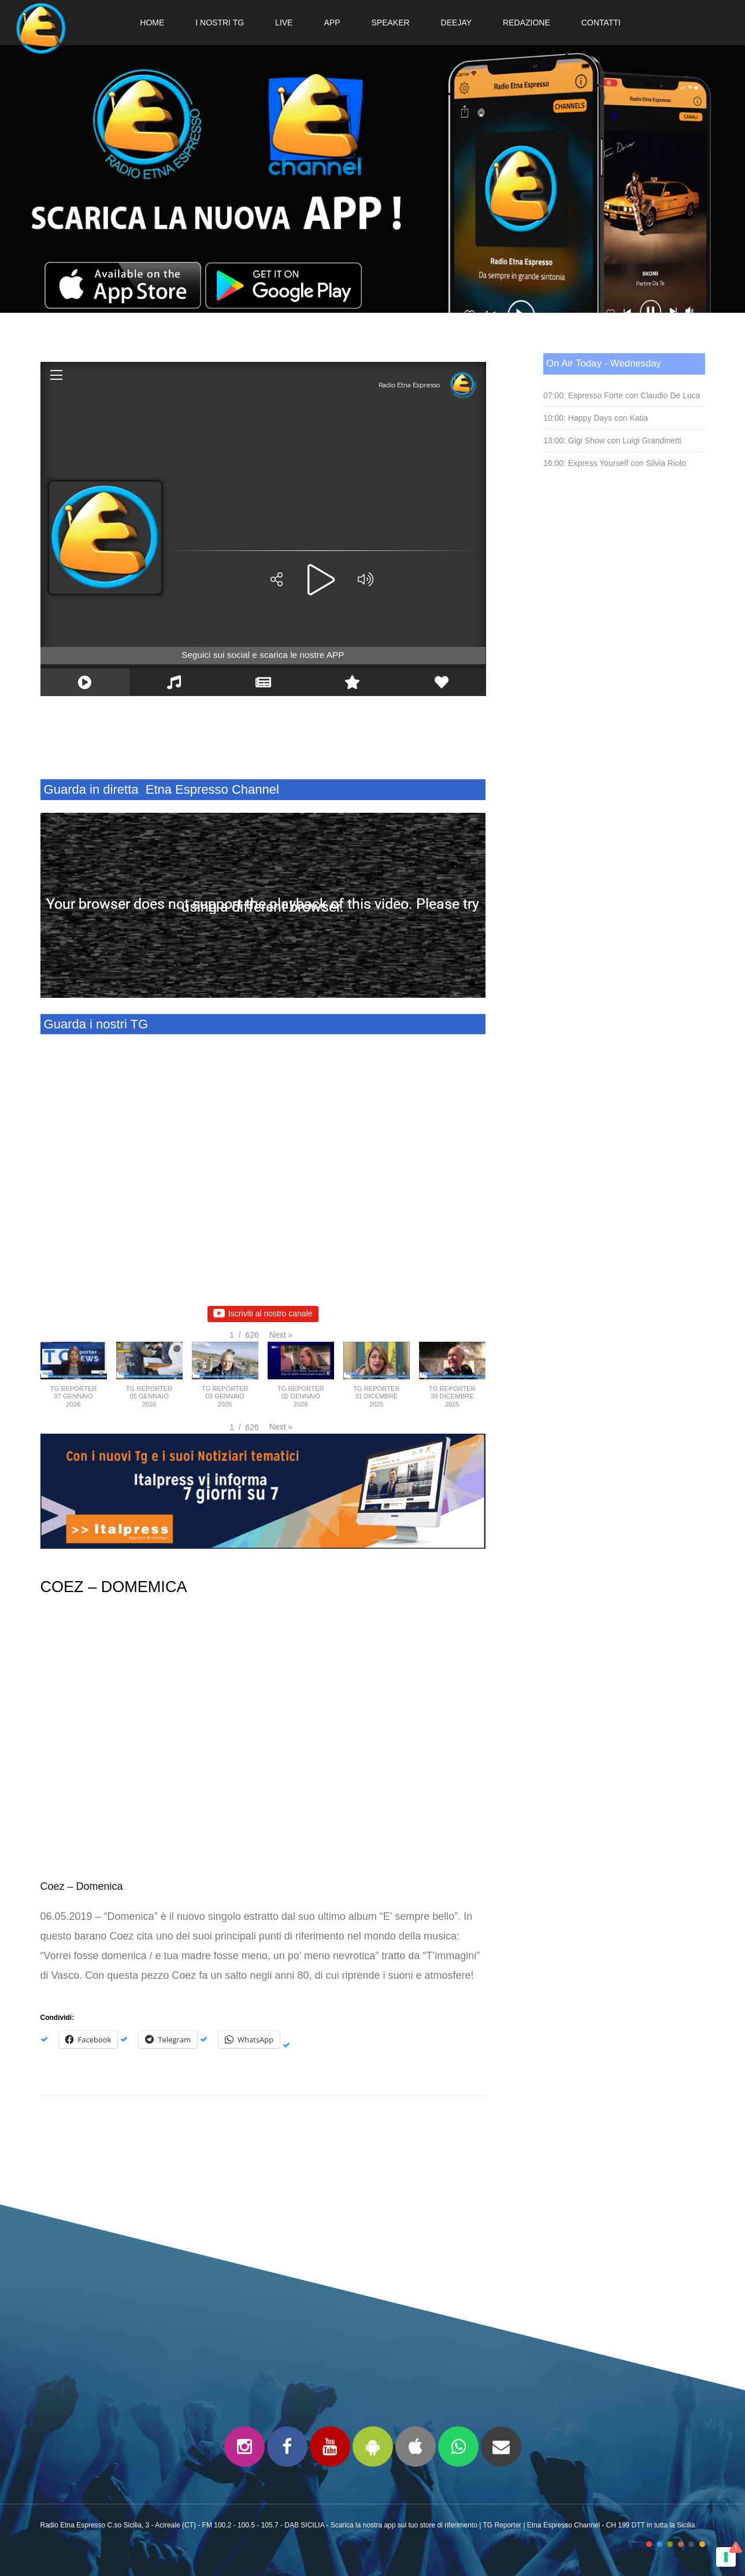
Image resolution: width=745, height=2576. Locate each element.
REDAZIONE (526, 22)
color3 (670, 2544)
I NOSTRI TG (219, 22)
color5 (691, 2544)
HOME (152, 22)
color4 (681, 2544)
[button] (281, 1335)
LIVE (283, 22)
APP (332, 22)
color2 (659, 2544)
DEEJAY (456, 22)
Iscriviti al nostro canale (263, 1314)
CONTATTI (601, 22)
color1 (649, 2544)
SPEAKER (390, 22)
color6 (702, 2544)
